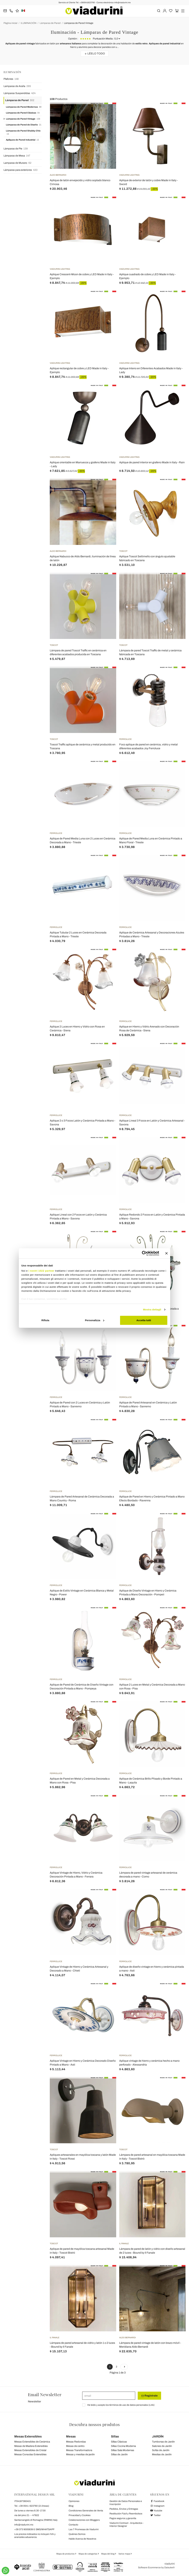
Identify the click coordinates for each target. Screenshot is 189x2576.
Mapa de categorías (88, 2554)
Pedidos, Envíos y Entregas (123, 2509)
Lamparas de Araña (17, 86)
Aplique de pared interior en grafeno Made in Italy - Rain (152, 462)
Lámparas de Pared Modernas (23, 107)
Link (151, 2405)
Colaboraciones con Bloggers (84, 2520)
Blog (71, 2506)
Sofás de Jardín (160, 2450)
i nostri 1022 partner (41, 1270)
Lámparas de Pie (16, 148)
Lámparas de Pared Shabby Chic (23, 133)
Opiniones (74, 2501)
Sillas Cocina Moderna (123, 2446)
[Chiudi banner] (166, 1253)
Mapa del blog (108, 2554)
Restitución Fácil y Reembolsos (125, 2513)
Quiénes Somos (77, 2534)
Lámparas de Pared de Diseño (23, 124)
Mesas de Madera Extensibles (31, 2446)
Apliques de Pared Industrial (22, 140)
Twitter (155, 2515)
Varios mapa (124, 2554)
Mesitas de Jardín (162, 2454)
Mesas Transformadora (79, 2450)
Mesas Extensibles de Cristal (30, 2450)
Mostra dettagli (152, 1309)
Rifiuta (45, 1320)
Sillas (115, 2436)
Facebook (157, 2501)
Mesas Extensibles (28, 2436)
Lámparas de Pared (50, 23)
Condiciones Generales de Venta (86, 2510)
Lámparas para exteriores (20, 170)
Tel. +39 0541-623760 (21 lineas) (31, 2506)
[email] (108, 2396)
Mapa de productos (65, 2554)
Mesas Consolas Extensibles (30, 2454)
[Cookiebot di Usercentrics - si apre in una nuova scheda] (144, 1253)
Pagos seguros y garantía (122, 2518)
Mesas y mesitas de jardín (80, 2454)
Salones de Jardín (162, 2446)
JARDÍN (158, 2436)
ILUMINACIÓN (28, 23)
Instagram (157, 2506)
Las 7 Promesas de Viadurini (84, 2529)
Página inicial (10, 23)
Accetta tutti (143, 1320)
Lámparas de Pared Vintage (78, 23)
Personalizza (94, 1320)
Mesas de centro (75, 2446)
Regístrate (149, 2395)
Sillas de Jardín (119, 2454)
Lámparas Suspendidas (19, 93)
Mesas (71, 2436)
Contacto (73, 2524)
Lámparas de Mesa (17, 156)
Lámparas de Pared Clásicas (23, 113)
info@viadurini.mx (23, 2524)
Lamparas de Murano (17, 163)
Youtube (156, 2510)
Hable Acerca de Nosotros (82, 2539)
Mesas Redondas (76, 2441)
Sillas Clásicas (119, 2441)
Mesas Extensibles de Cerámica (32, 2441)
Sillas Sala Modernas (122, 2450)
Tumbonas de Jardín (163, 2441)
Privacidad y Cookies (79, 2515)
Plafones (11, 79)
